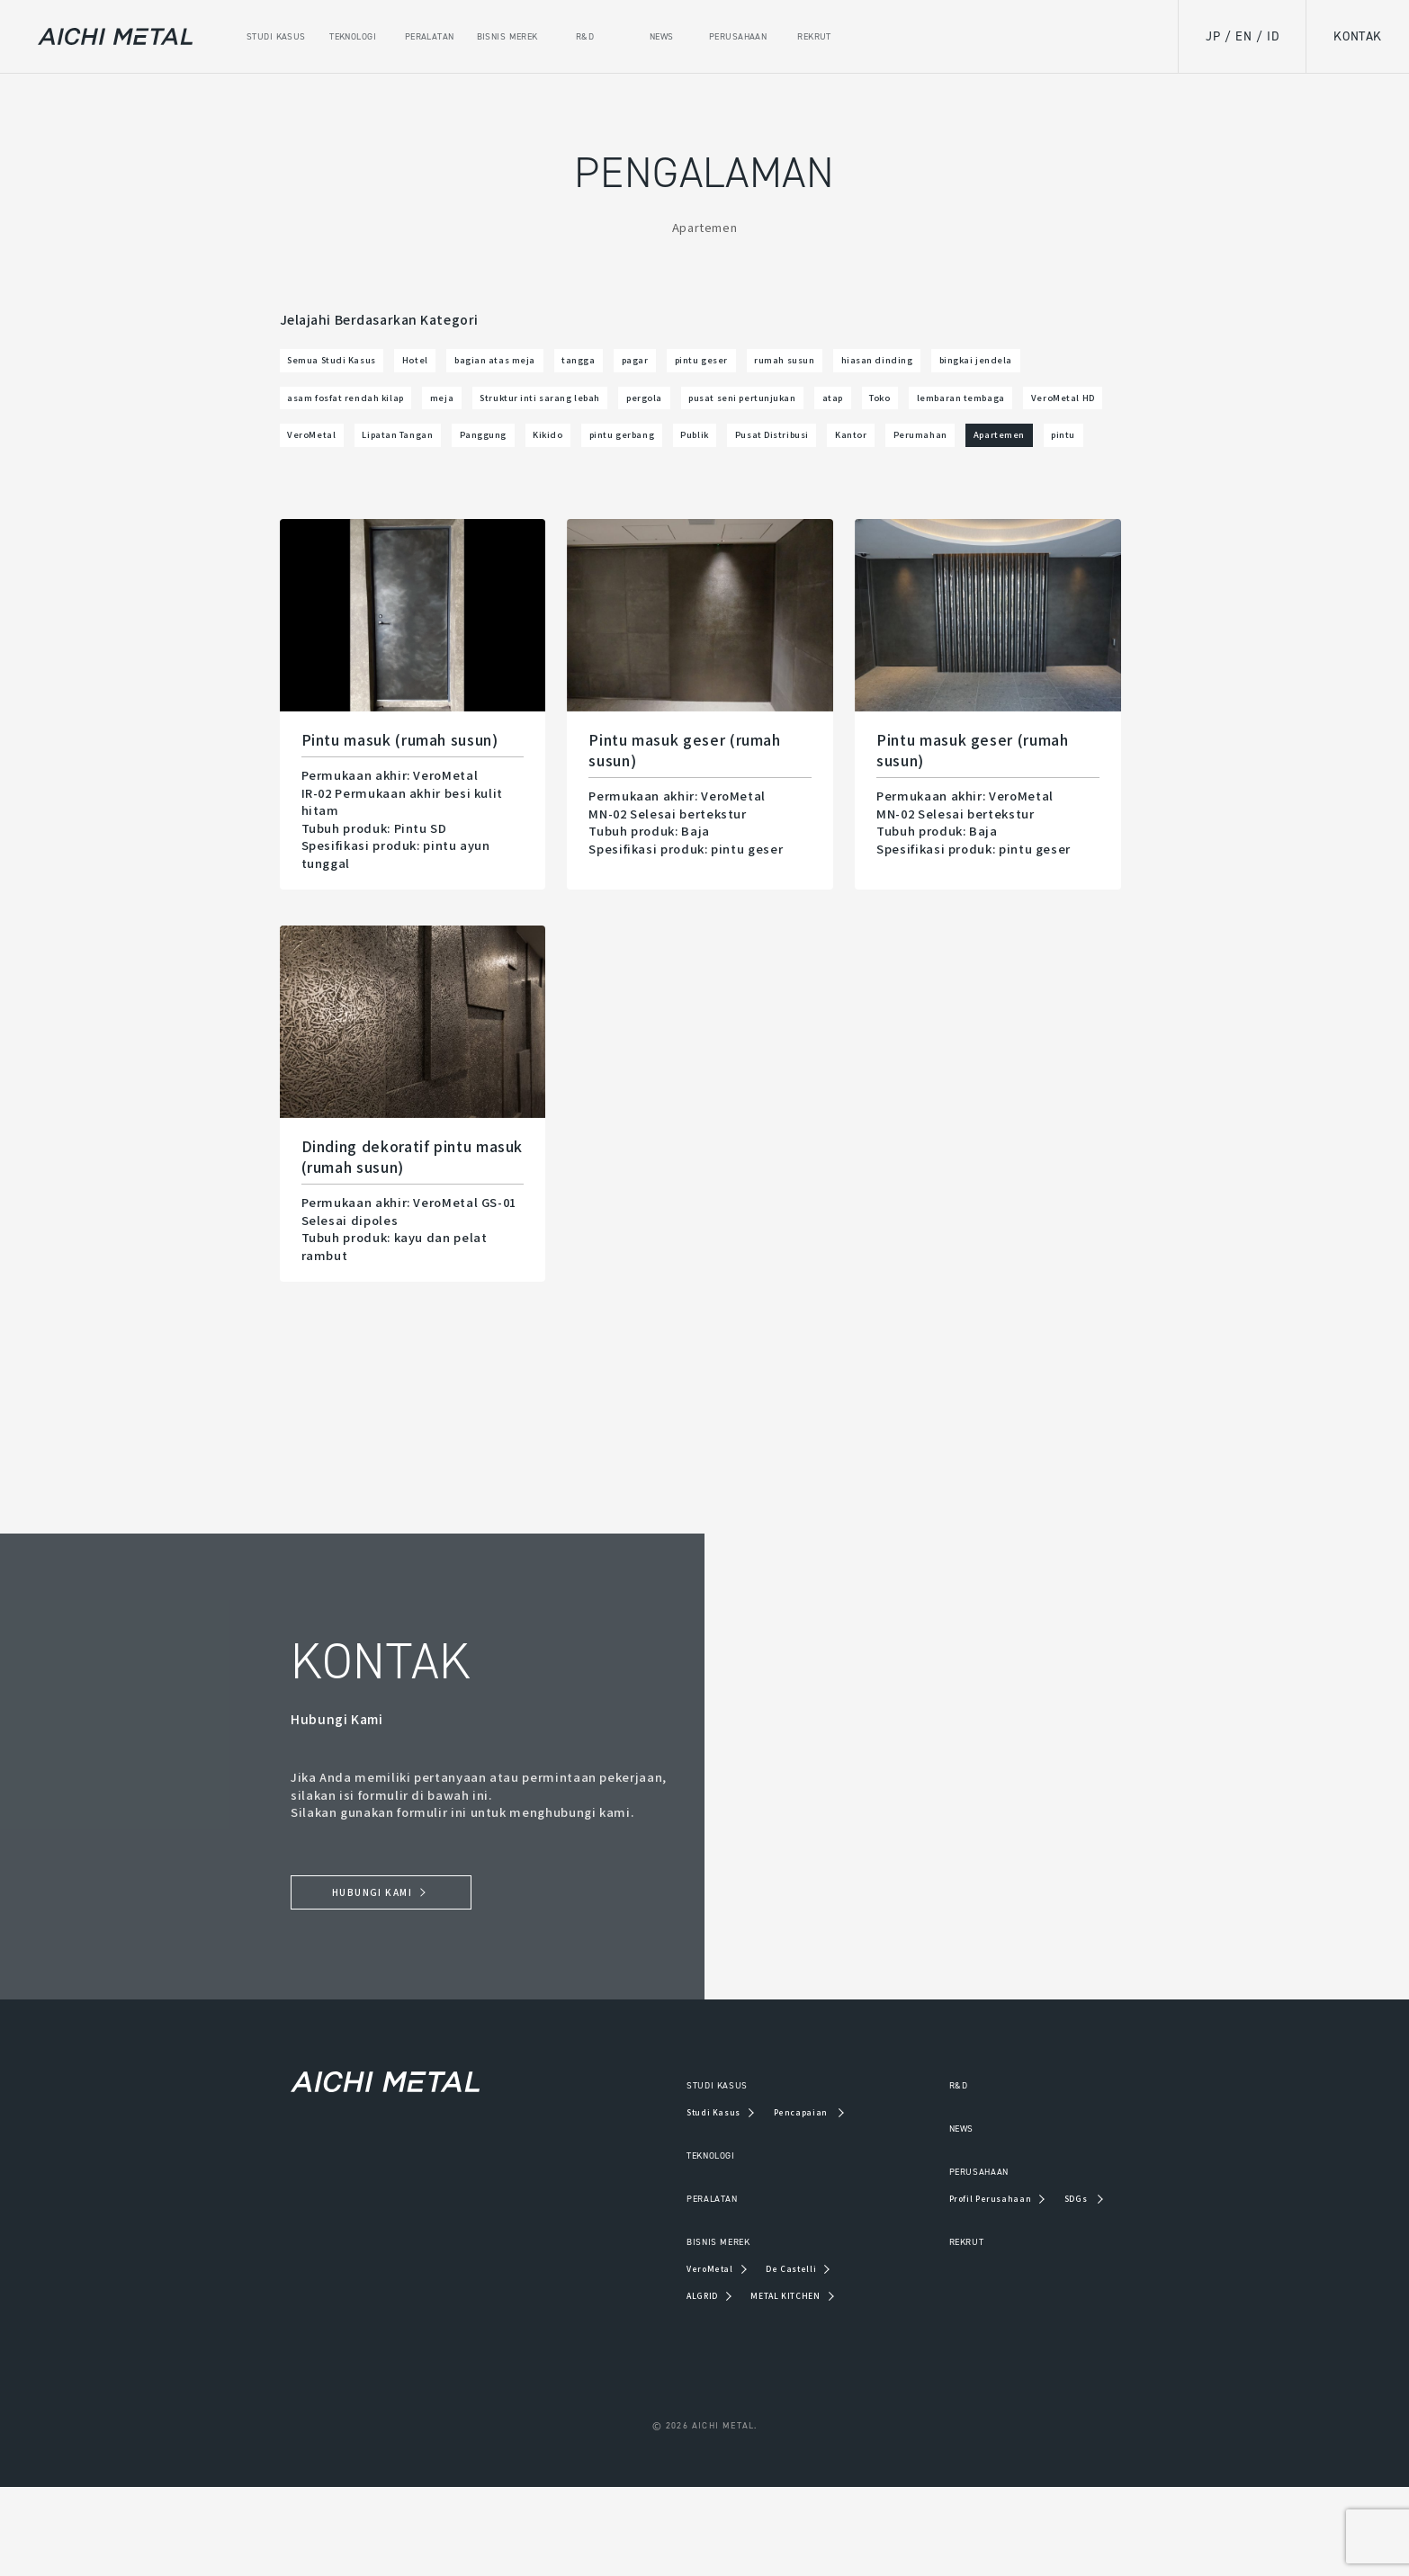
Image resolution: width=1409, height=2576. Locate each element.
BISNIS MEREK (678, 2329)
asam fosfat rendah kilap (631, 410)
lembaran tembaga (658, 456)
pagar (754, 363)
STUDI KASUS (674, 2169)
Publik (600, 503)
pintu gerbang (503, 503)
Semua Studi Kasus (352, 363)
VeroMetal (904, 456)
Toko (549, 456)
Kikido (405, 503)
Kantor (808, 503)
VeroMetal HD (794, 456)
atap (486, 456)
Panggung (322, 503)
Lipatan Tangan (1019, 456)
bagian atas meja (569, 363)
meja (759, 410)
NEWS (939, 2214)
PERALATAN (669, 2285)
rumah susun (952, 363)
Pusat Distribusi (702, 503)
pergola (1030, 410)
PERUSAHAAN (961, 2258)
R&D (933, 2169)
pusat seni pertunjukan (365, 456)
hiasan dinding (339, 410)
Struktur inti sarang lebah (891, 410)
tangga (681, 363)
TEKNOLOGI (667, 2241)
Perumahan (899, 503)
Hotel (463, 363)
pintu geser (842, 363)
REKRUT (945, 2329)
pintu (1089, 503)
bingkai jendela (469, 410)
